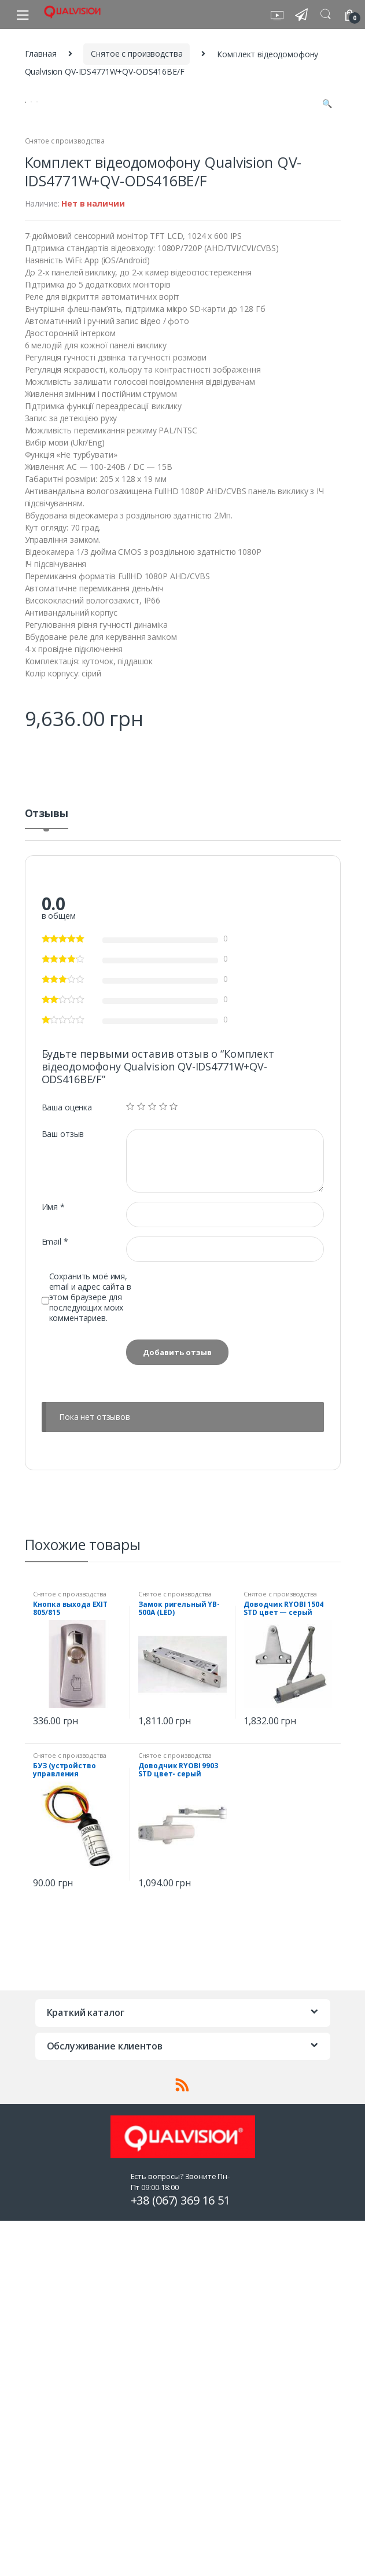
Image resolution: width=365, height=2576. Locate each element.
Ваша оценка (67, 1468)
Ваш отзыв (63, 1495)
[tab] (46, 1179)
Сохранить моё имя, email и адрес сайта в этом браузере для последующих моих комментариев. (90, 1658)
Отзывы (46, 1175)
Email (55, 1603)
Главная (41, 53)
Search (325, 14)
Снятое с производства (136, 53)
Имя (53, 1568)
